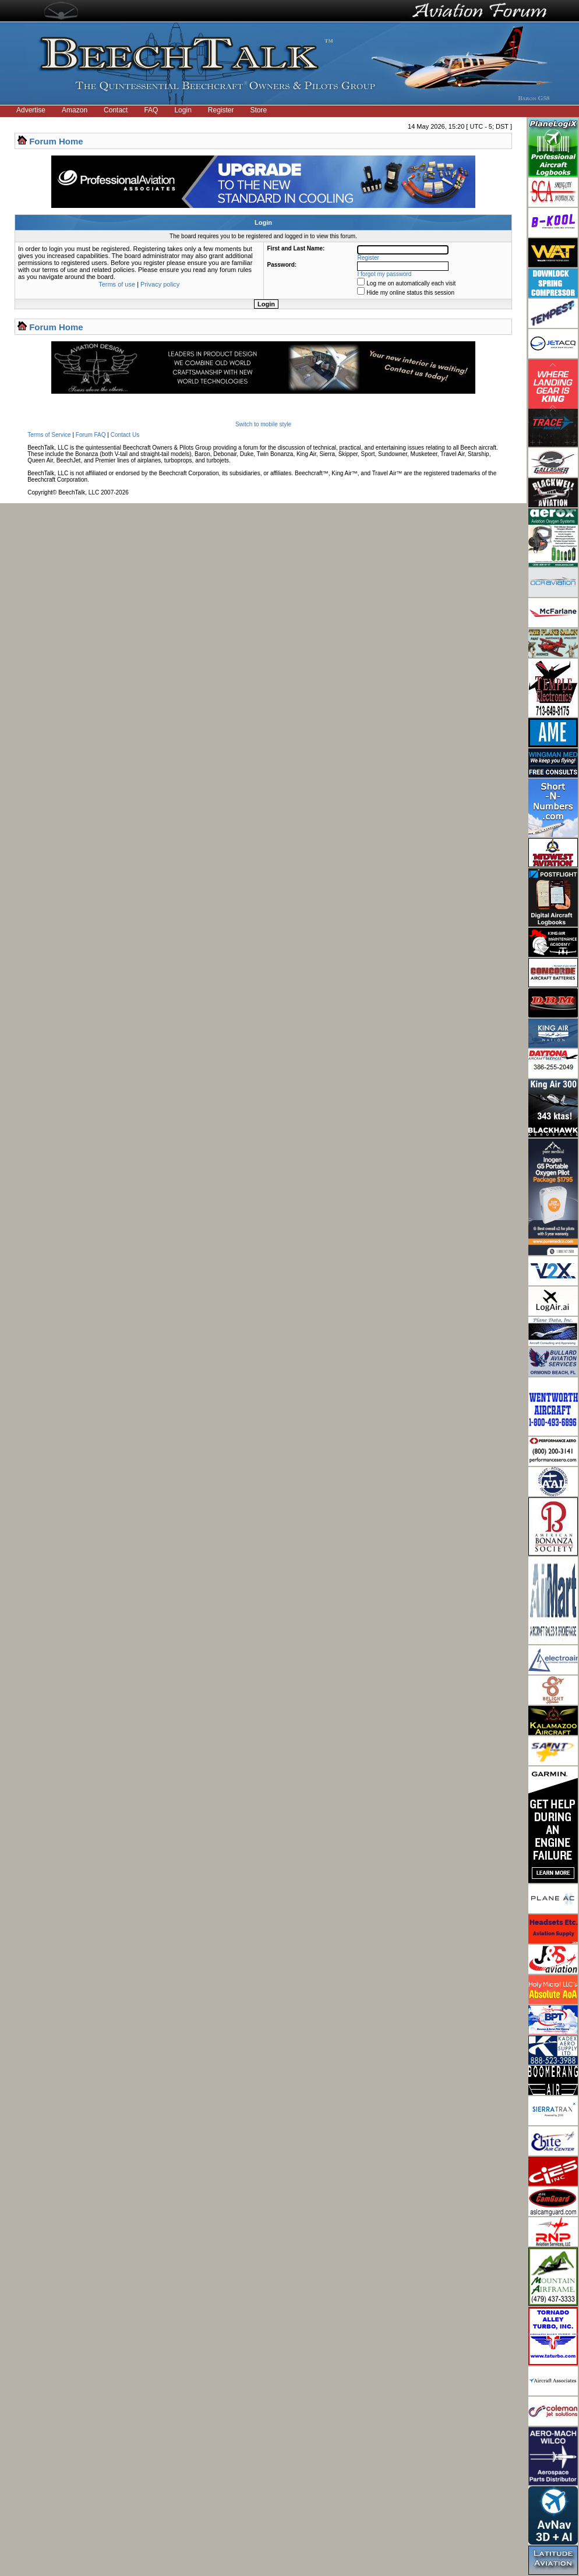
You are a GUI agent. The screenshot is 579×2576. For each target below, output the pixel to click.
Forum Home (56, 141)
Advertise (30, 110)
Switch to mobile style (263, 424)
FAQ (151, 110)
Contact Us (125, 435)
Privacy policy (159, 284)
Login (182, 110)
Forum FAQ (91, 435)
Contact (116, 110)
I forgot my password (385, 274)
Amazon (74, 110)
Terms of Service (48, 435)
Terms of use (116, 284)
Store (258, 110)
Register (221, 110)
